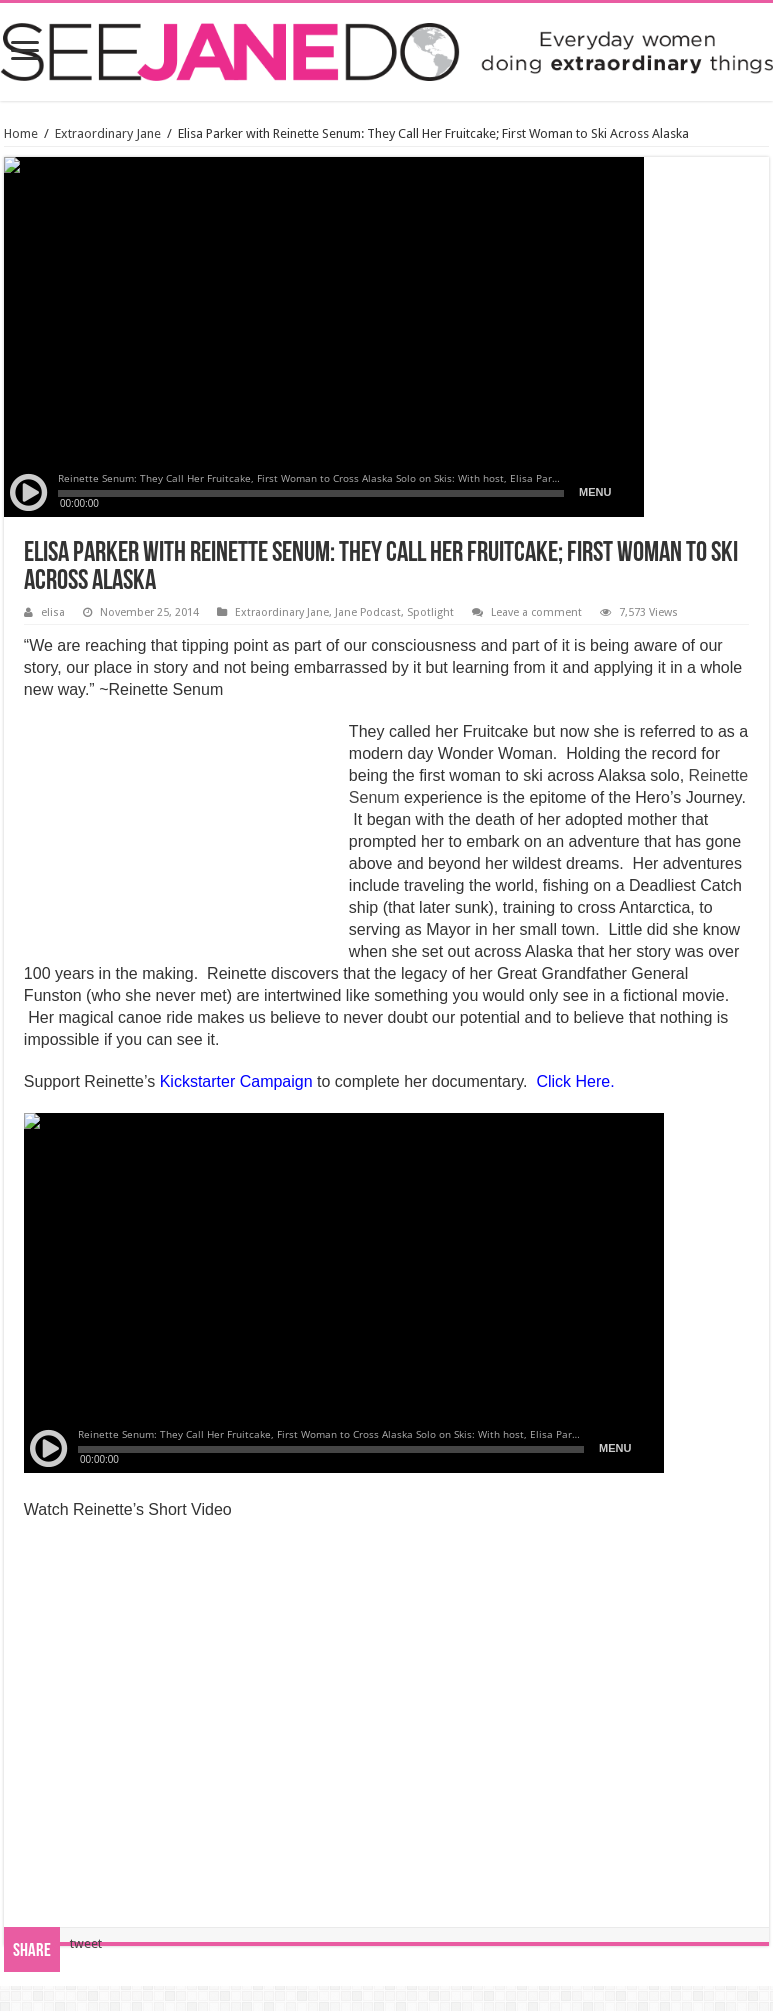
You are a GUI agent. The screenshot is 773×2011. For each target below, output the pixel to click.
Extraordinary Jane (108, 133)
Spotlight (430, 612)
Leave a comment (536, 612)
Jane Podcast (368, 612)
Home (21, 133)
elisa (53, 612)
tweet (86, 1943)
